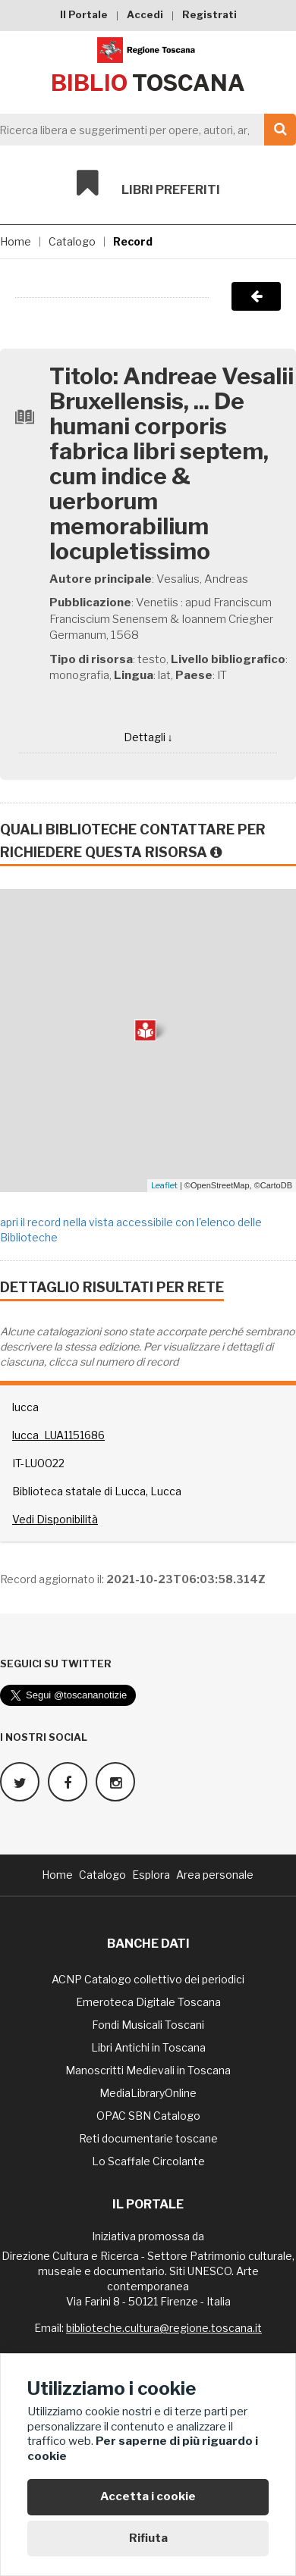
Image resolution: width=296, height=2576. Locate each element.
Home (15, 241)
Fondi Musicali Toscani (148, 2024)
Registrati (209, 14)
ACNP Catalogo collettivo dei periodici (148, 1979)
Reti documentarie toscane (148, 2138)
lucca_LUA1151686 (58, 1435)
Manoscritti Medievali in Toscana (148, 2070)
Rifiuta (148, 2538)
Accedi (145, 14)
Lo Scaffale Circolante (148, 2161)
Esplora (151, 1874)
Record (133, 241)
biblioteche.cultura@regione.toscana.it (164, 2327)
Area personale (214, 1874)
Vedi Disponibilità (55, 1519)
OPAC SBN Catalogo (148, 2115)
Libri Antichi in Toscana (148, 2047)
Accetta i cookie (148, 2496)
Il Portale (84, 14)
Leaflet (164, 1185)
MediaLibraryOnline (148, 2092)
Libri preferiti (148, 183)
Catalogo (72, 241)
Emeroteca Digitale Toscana (148, 2001)
